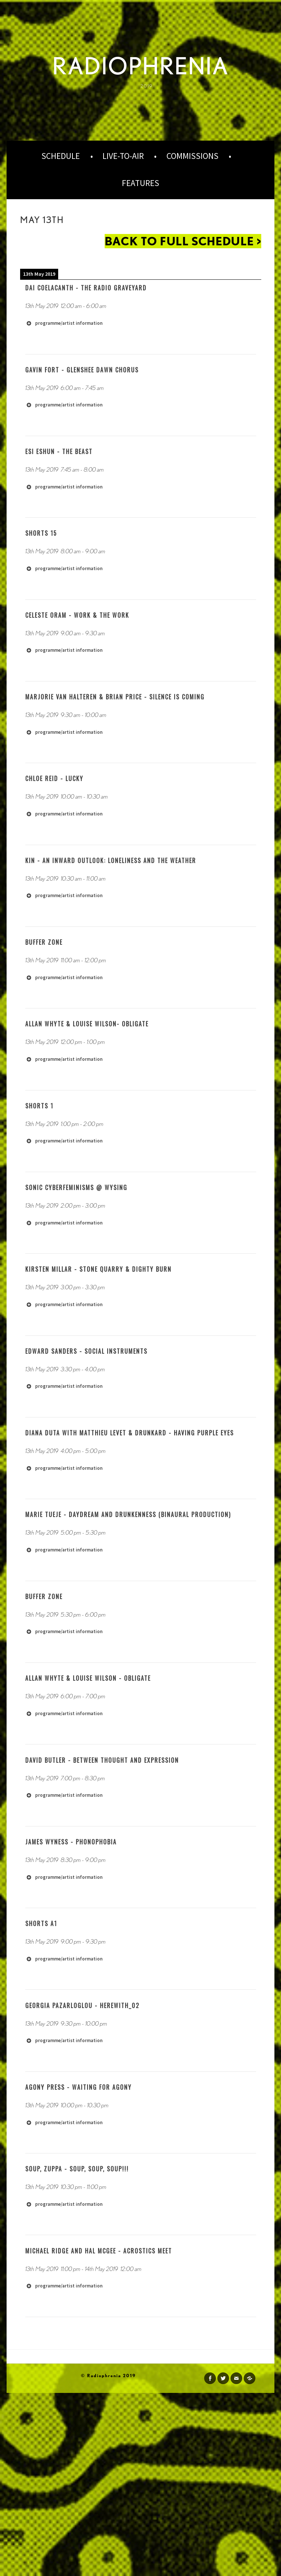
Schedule (60, 155)
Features (140, 183)
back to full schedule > (183, 241)
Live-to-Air (123, 155)
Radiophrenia (140, 66)
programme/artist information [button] (63, 323)
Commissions (192, 155)
